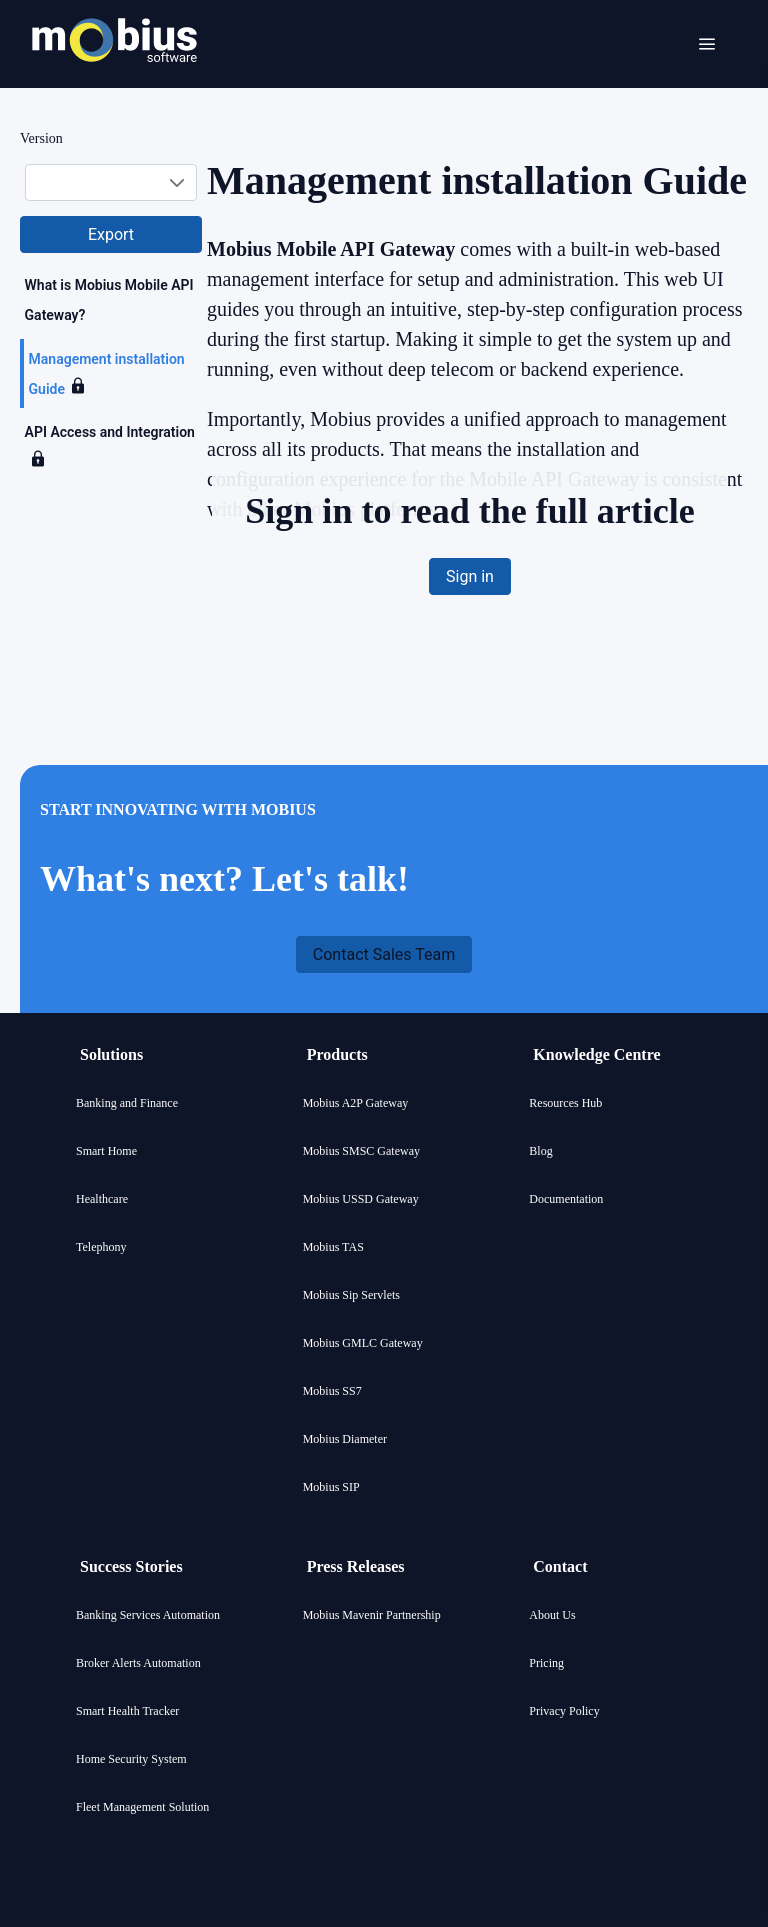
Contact (560, 1566)
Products (337, 1054)
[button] (111, 234)
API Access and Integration (110, 432)
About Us (552, 1615)
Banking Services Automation (148, 1615)
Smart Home (106, 1151)
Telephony (101, 1247)
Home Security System (131, 1759)
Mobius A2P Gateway (356, 1103)
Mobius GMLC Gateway (363, 1343)
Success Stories (131, 1566)
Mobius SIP (331, 1487)
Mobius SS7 (332, 1391)
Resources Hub (565, 1103)
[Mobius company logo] (114, 87)
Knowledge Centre (596, 1054)
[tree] (111, 373)
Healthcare (102, 1199)
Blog (540, 1151)
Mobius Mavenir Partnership (372, 1615)
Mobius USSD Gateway (361, 1199)
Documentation (566, 1199)
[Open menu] (707, 44)
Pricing (546, 1663)
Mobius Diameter (345, 1439)
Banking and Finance (127, 1103)
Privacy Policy (564, 1711)
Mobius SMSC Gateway (361, 1151)
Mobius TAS (333, 1247)
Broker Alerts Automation (138, 1663)
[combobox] (111, 182)
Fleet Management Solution (142, 1807)
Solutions (111, 1054)
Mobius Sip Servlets (351, 1295)
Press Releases (356, 1566)
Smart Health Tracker (127, 1711)
